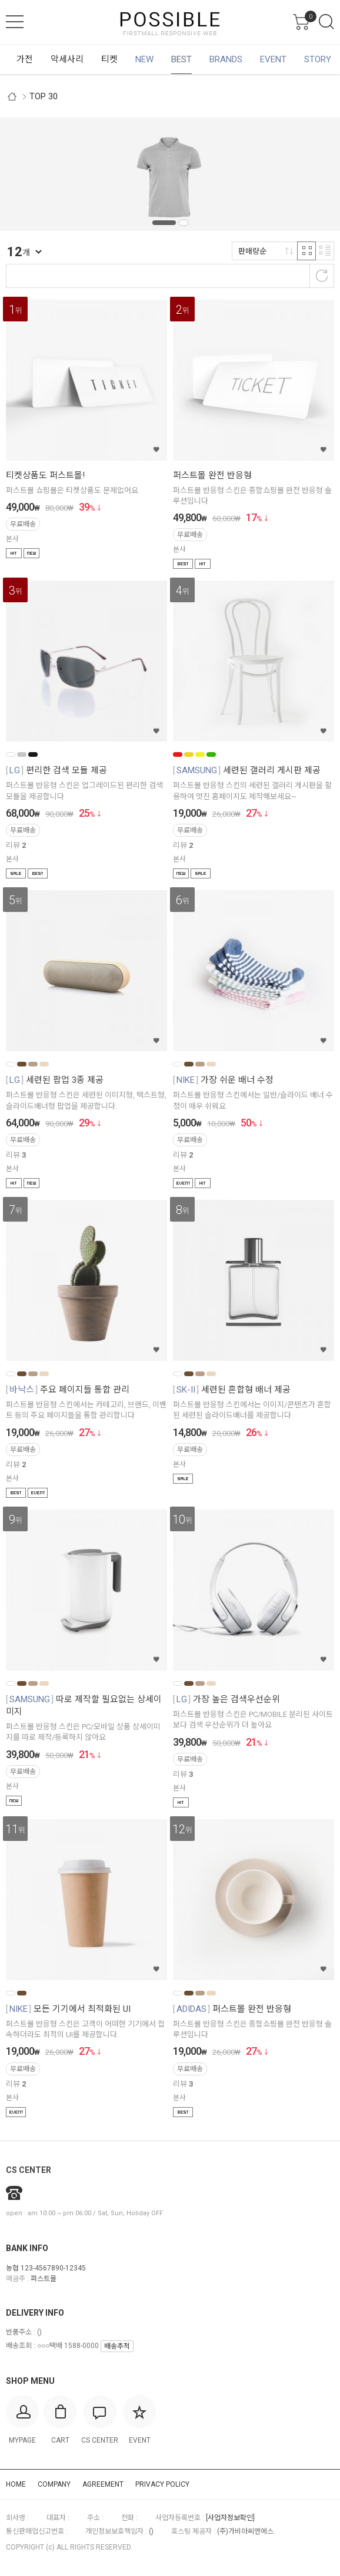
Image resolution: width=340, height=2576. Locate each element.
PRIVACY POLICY (162, 2484)
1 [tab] (164, 222)
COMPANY (54, 2484)
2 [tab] (183, 222)
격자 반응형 (306, 251)
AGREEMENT (103, 2484)
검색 (326, 21)
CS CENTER (28, 2170)
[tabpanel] (170, 174)
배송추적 (117, 2346)
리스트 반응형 (324, 251)
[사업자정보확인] (230, 2518)
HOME (16, 2484)
